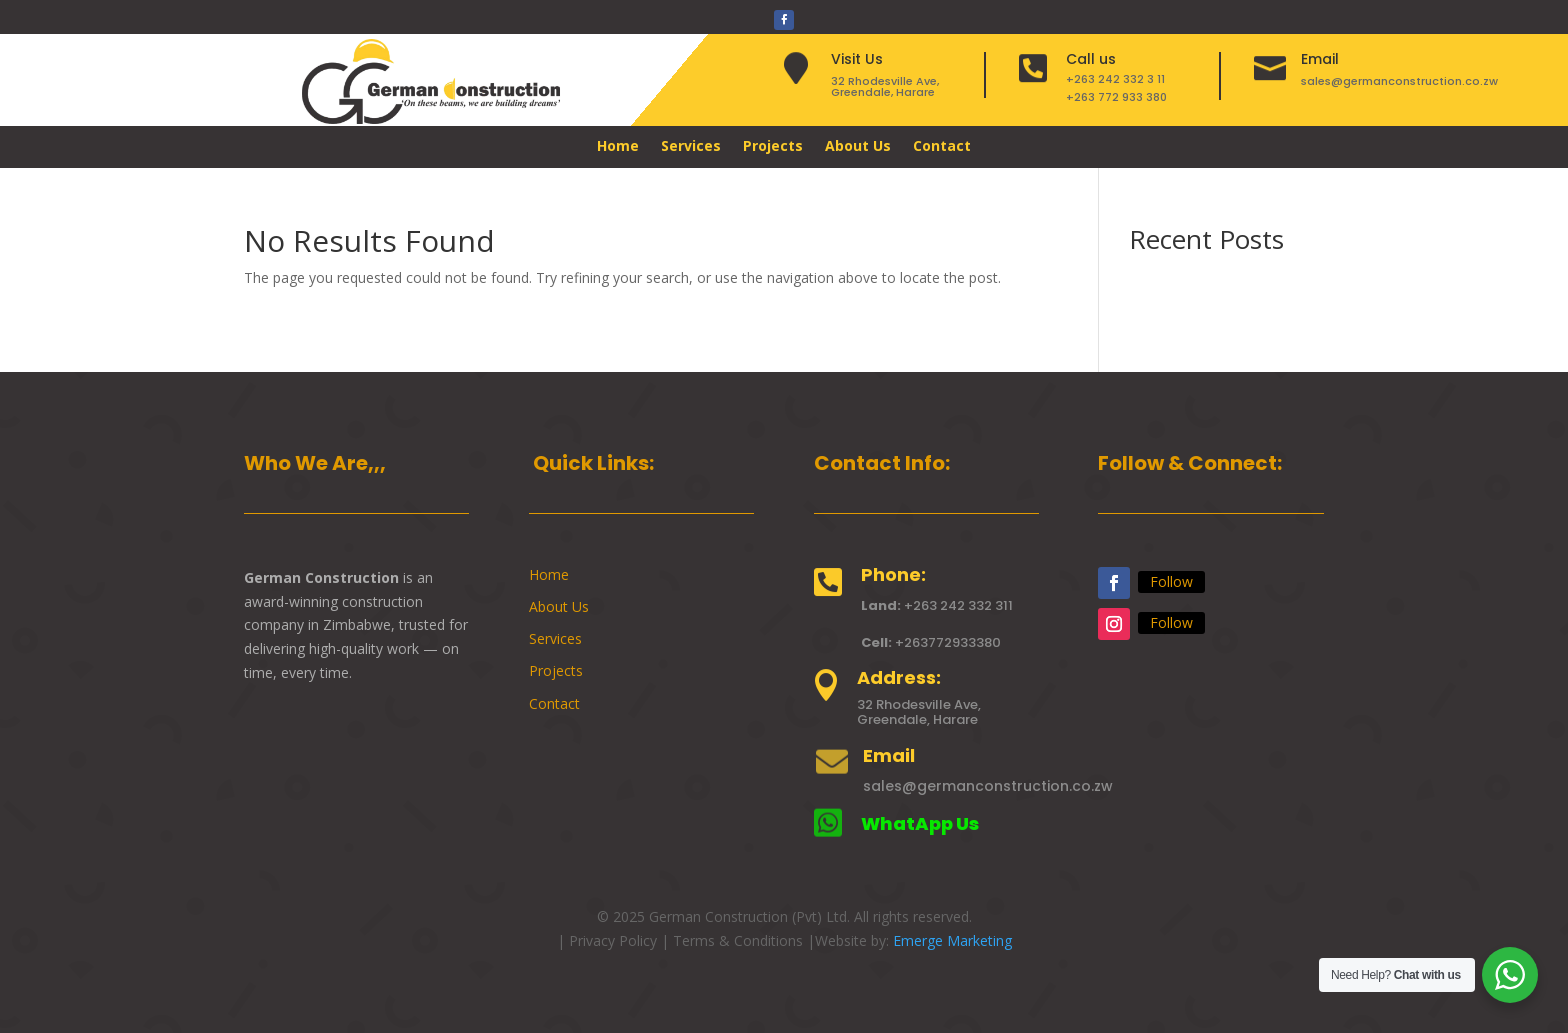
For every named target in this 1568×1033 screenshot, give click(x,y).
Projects (773, 147)
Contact (942, 147)
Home (618, 147)
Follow (1171, 581)
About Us (858, 147)
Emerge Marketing (952, 940)
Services (691, 147)
